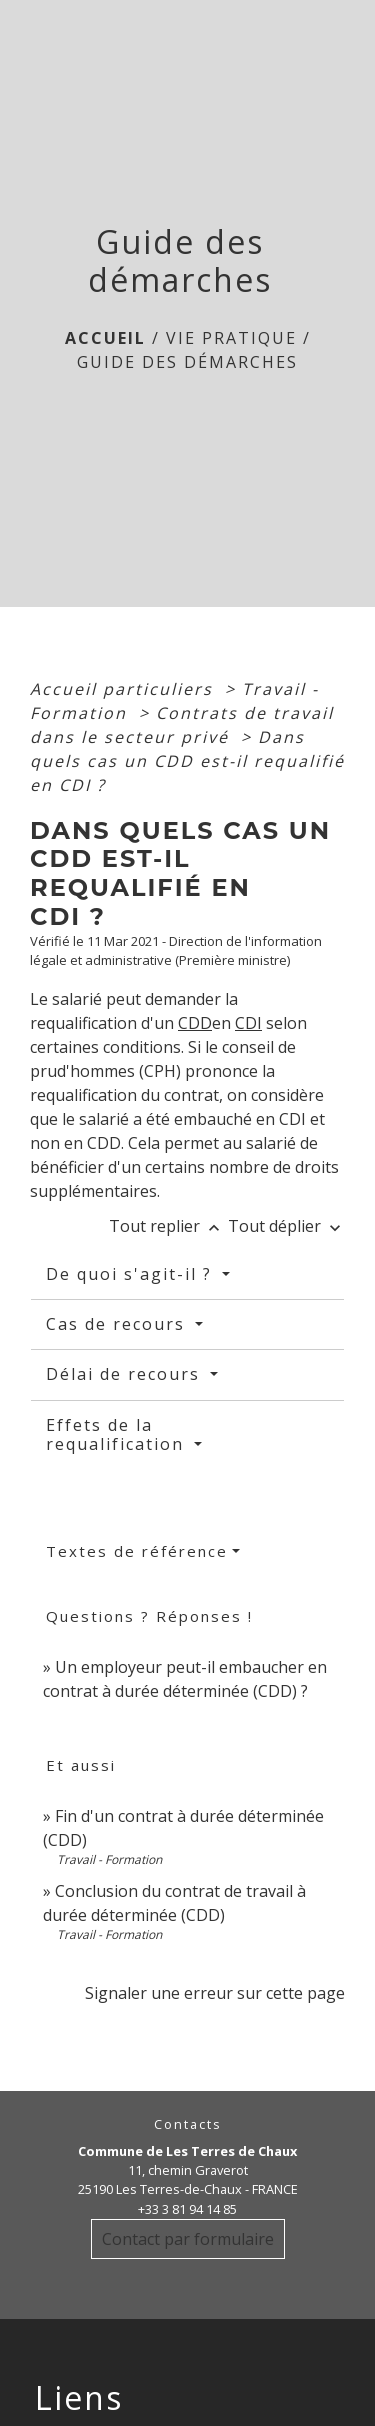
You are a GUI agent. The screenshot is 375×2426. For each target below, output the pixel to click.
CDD (195, 1023)
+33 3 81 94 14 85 (187, 2209)
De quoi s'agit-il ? (132, 1274)
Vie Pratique (231, 338)
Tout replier (168, 1226)
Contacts (188, 2124)
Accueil (105, 338)
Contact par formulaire (188, 2239)
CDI (248, 1023)
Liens (79, 2398)
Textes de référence (137, 1551)
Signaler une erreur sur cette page (215, 1993)
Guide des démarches (187, 362)
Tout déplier (286, 1226)
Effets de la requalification (118, 1434)
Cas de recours (118, 1324)
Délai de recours (126, 1374)
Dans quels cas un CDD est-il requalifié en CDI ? (187, 761)
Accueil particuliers (124, 689)
